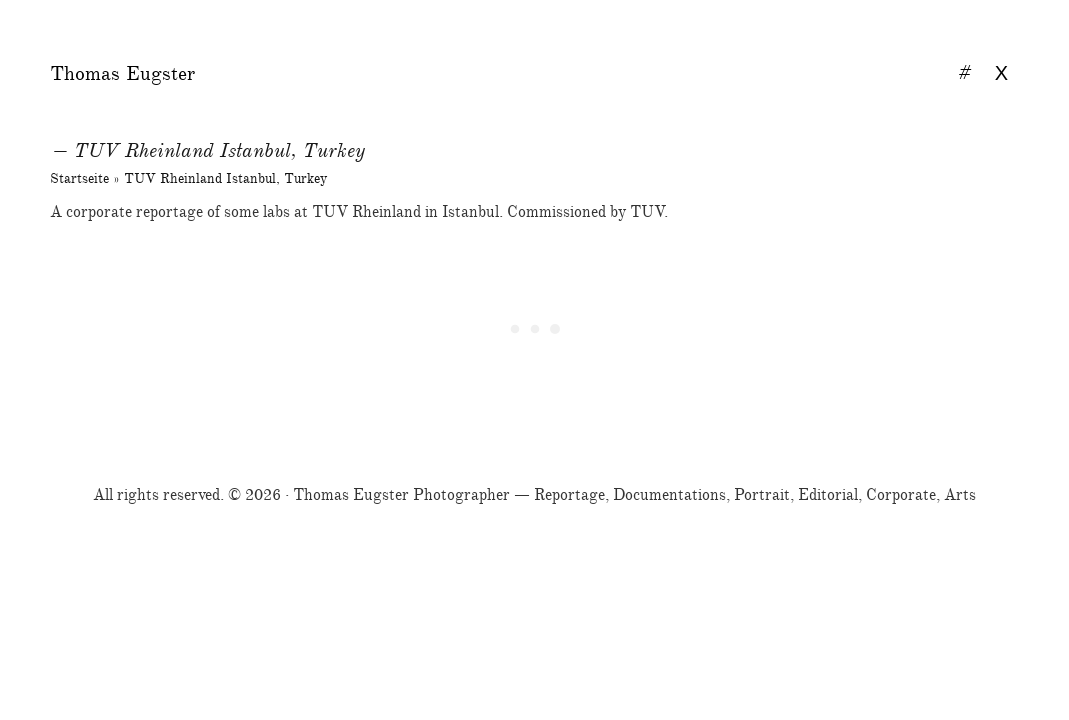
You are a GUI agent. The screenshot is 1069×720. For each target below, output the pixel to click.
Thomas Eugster (122, 73)
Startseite (79, 178)
